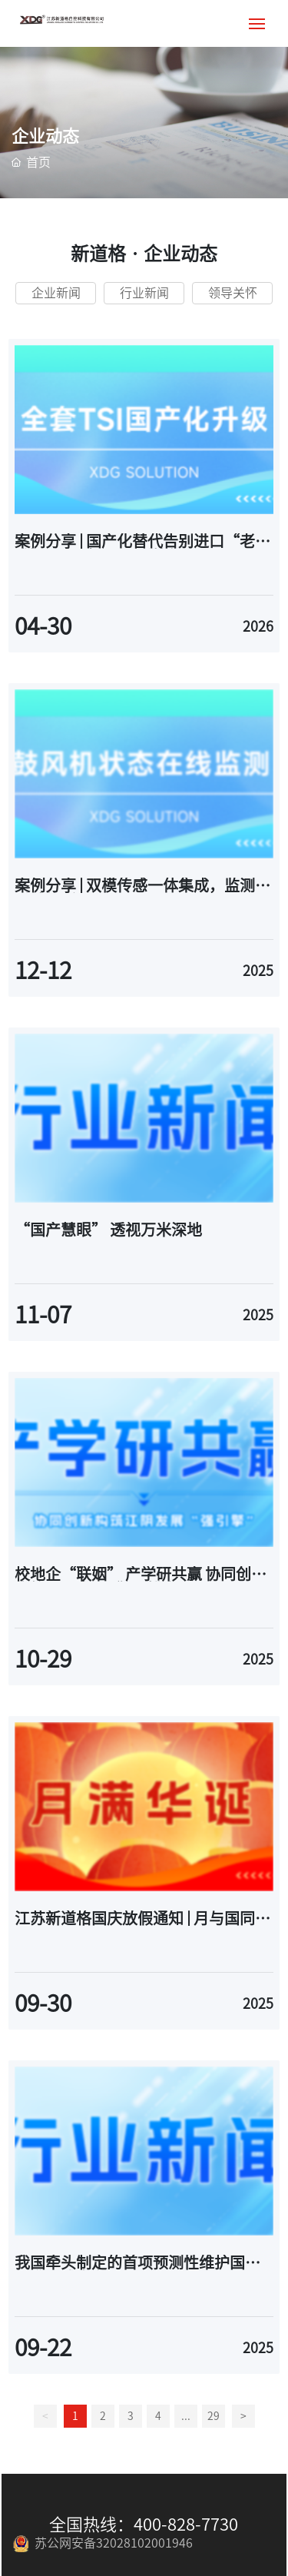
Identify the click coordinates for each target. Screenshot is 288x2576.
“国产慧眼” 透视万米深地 (108, 1229)
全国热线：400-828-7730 (143, 2524)
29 (213, 2416)
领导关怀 (232, 293)
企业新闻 (56, 293)
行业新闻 (144, 293)
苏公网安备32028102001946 (103, 2543)
